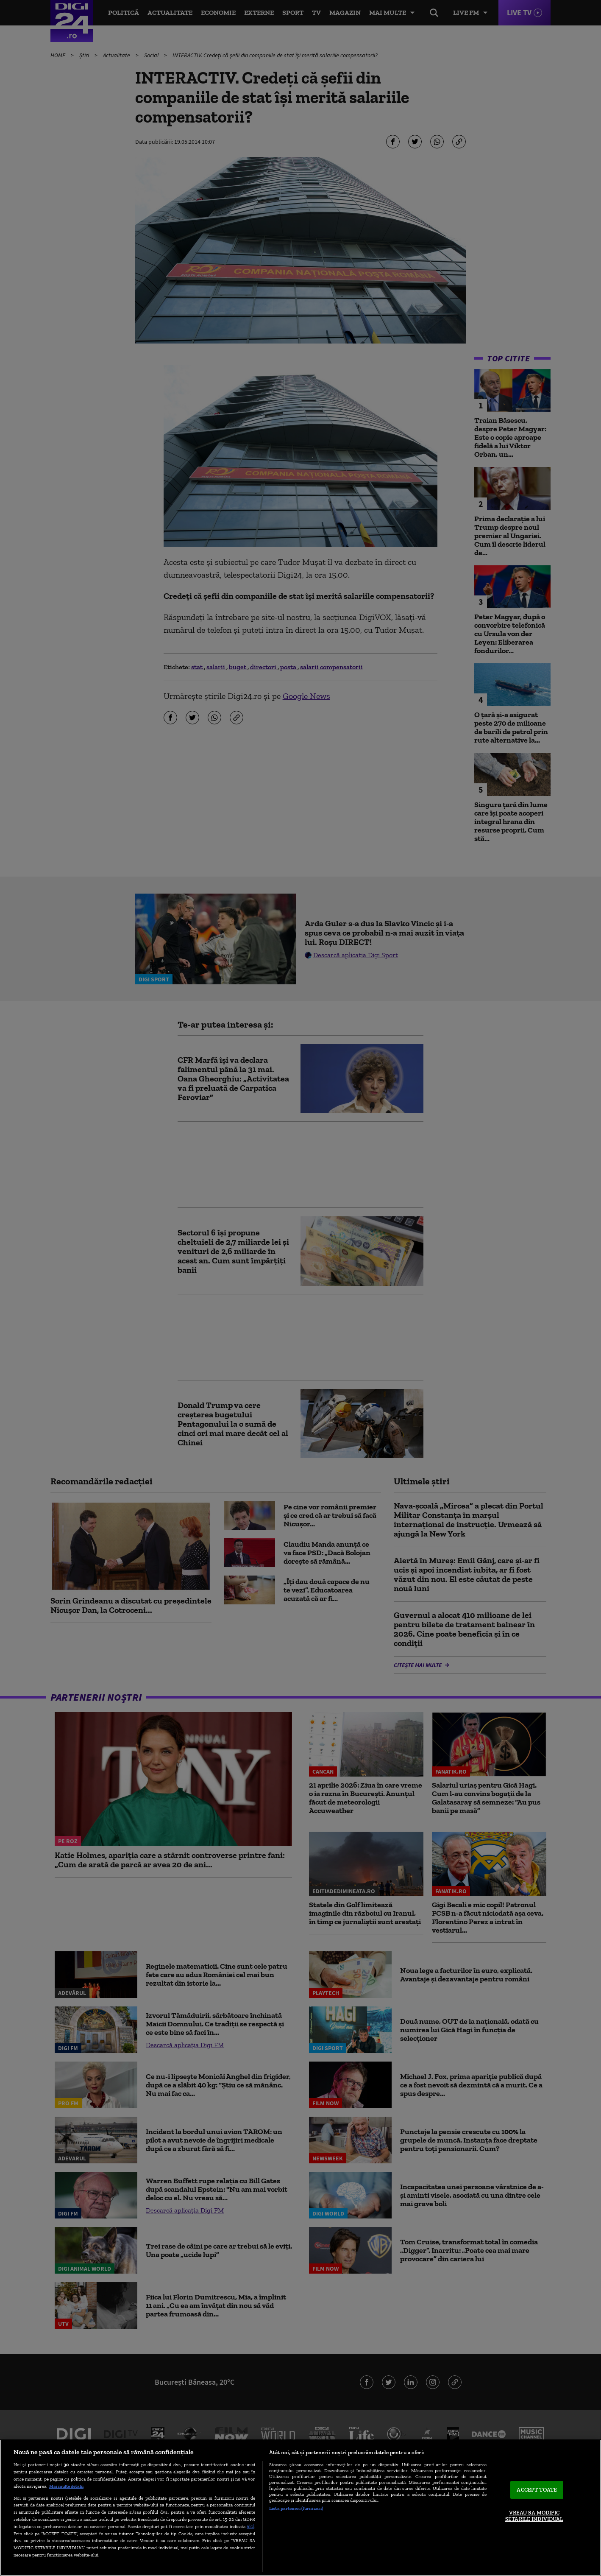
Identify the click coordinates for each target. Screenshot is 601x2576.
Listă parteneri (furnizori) (296, 2508)
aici (250, 2526)
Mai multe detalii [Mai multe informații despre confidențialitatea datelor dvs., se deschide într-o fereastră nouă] (66, 2486)
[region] (300, 2507)
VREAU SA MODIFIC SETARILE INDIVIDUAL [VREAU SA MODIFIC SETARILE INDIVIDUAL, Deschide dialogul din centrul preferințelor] (534, 2516)
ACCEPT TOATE (537, 2490)
